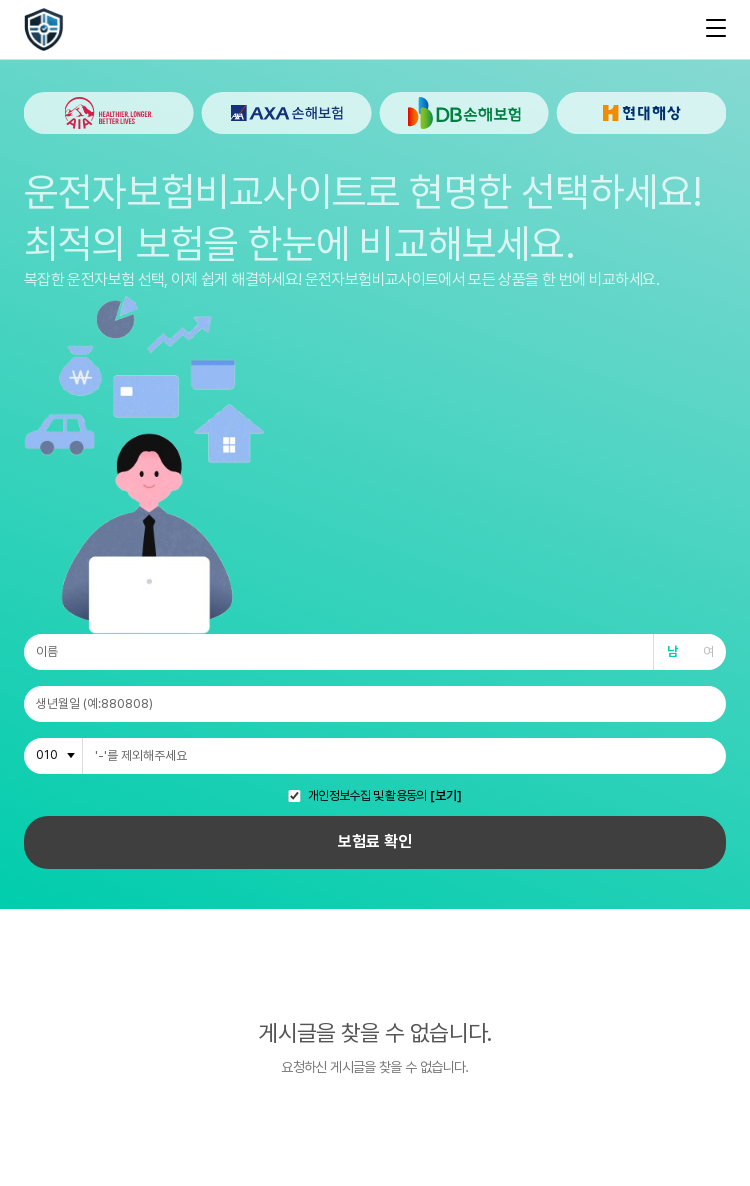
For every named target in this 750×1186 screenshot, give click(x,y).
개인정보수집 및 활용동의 (367, 796)
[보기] (446, 796)
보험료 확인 (375, 841)
